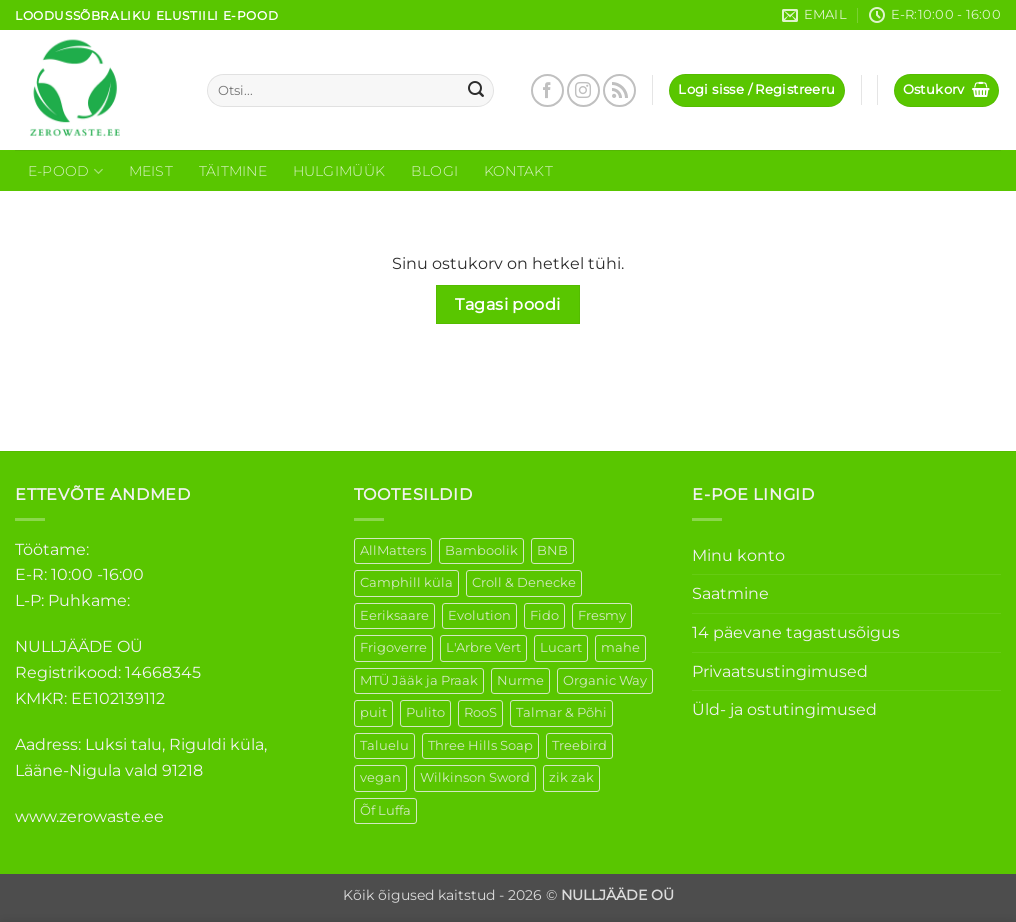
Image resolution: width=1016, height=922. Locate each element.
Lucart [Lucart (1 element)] (561, 647)
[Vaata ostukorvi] (947, 90)
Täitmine (233, 171)
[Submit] (476, 91)
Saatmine (730, 593)
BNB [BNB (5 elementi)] (552, 550)
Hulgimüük (339, 171)
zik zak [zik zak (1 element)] (571, 777)
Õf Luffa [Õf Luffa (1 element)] (385, 810)
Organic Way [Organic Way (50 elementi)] (605, 680)
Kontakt (518, 171)
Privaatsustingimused (780, 671)
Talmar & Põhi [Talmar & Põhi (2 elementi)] (561, 712)
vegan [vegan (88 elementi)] (380, 777)
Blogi (434, 171)
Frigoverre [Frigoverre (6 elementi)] (393, 647)
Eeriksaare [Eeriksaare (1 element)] (394, 615)
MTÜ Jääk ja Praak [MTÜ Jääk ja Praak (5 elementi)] (419, 680)
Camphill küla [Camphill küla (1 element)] (406, 582)
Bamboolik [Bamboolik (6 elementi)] (481, 550)
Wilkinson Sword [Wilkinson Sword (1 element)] (475, 777)
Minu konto (738, 555)
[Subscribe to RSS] (619, 90)
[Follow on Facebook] (547, 90)
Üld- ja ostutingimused (784, 709)
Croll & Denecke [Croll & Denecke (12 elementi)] (524, 582)
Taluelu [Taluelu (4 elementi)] (384, 745)
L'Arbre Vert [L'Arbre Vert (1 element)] (483, 647)
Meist (151, 171)
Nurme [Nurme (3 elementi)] (520, 680)
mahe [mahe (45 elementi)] (620, 647)
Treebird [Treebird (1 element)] (579, 745)
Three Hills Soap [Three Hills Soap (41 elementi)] (480, 745)
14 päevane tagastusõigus (796, 632)
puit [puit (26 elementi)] (373, 712)
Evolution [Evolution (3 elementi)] (479, 615)
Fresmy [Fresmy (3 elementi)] (602, 615)
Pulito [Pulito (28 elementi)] (425, 712)
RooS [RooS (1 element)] (480, 712)
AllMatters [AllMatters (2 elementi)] (393, 550)
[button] (756, 90)
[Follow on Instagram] (583, 90)
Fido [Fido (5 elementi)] (544, 615)
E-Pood (65, 171)
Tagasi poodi (508, 304)
